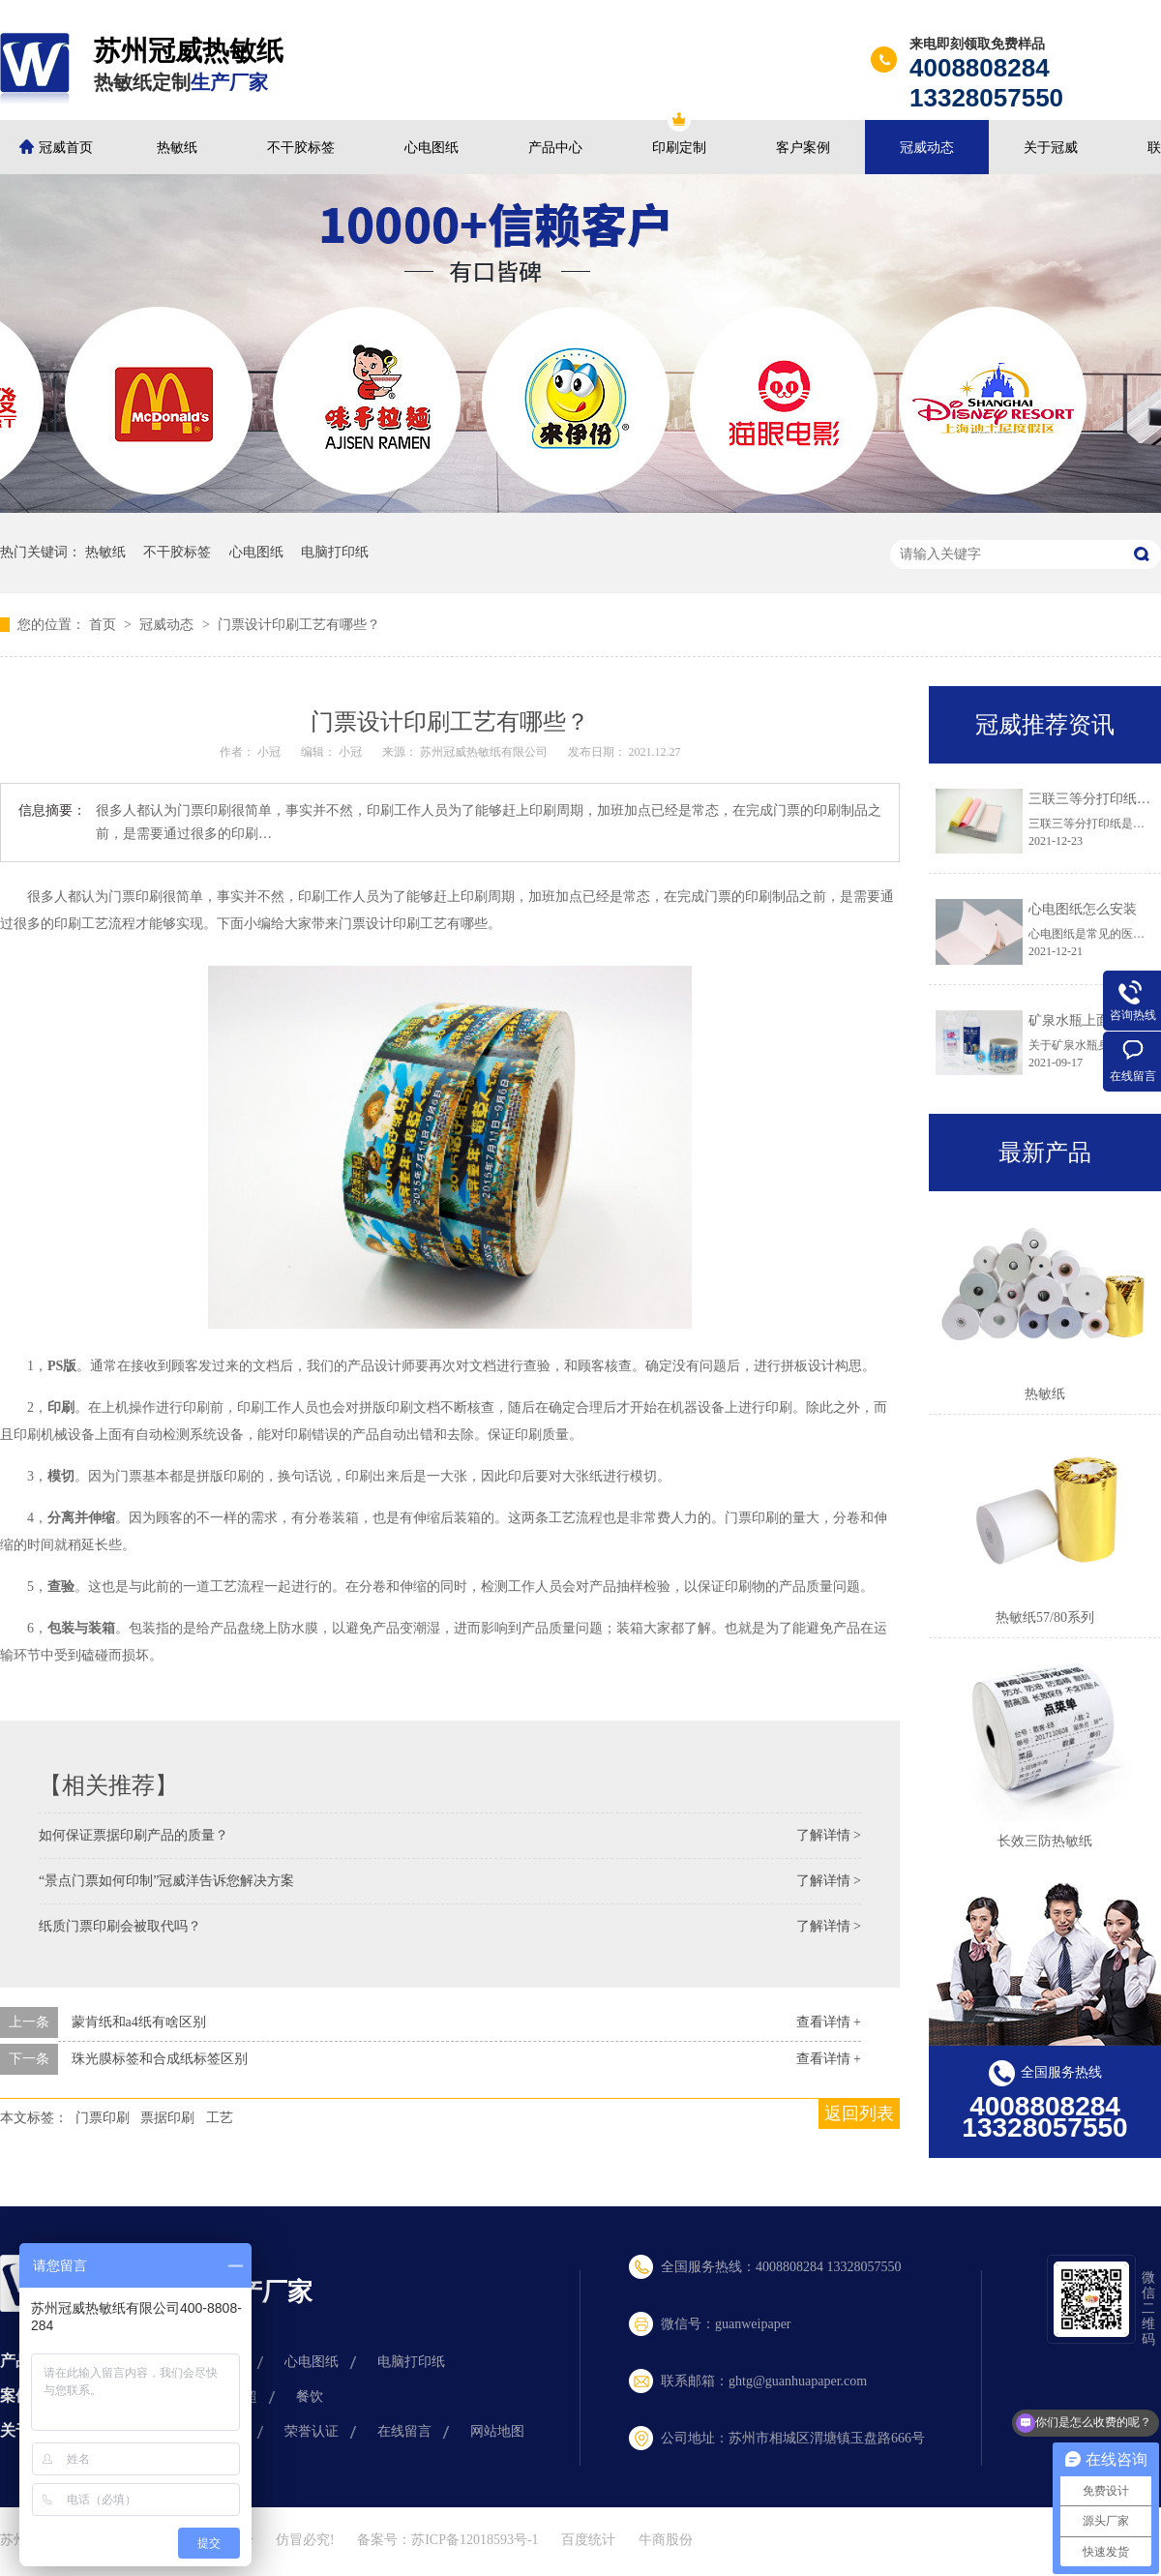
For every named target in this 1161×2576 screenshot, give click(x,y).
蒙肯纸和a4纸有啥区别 (139, 2022)
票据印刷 (167, 2118)
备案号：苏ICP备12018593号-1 (447, 2539)
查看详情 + (828, 2022)
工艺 (219, 2118)
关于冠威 (1051, 147)
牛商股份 (666, 2539)
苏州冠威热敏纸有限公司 (485, 752)
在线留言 (404, 2431)
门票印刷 (102, 2118)
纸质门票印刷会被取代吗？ (120, 1926)
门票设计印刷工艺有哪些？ (299, 624)
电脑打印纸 (335, 552)
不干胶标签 (301, 147)
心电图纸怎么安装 (1082, 909)
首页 (104, 624)
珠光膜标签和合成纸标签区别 (160, 2059)
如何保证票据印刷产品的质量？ (133, 1835)
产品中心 (555, 147)
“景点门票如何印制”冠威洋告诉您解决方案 (166, 1880)
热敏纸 (177, 147)
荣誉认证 (311, 2431)
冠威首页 (66, 147)
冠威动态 (927, 147)
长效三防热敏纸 (1044, 1841)
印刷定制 (679, 147)
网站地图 (497, 2431)
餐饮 (309, 2396)
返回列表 (859, 2113)
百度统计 (588, 2539)
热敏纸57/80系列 (1045, 1617)
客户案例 (803, 147)
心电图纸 (431, 147)
